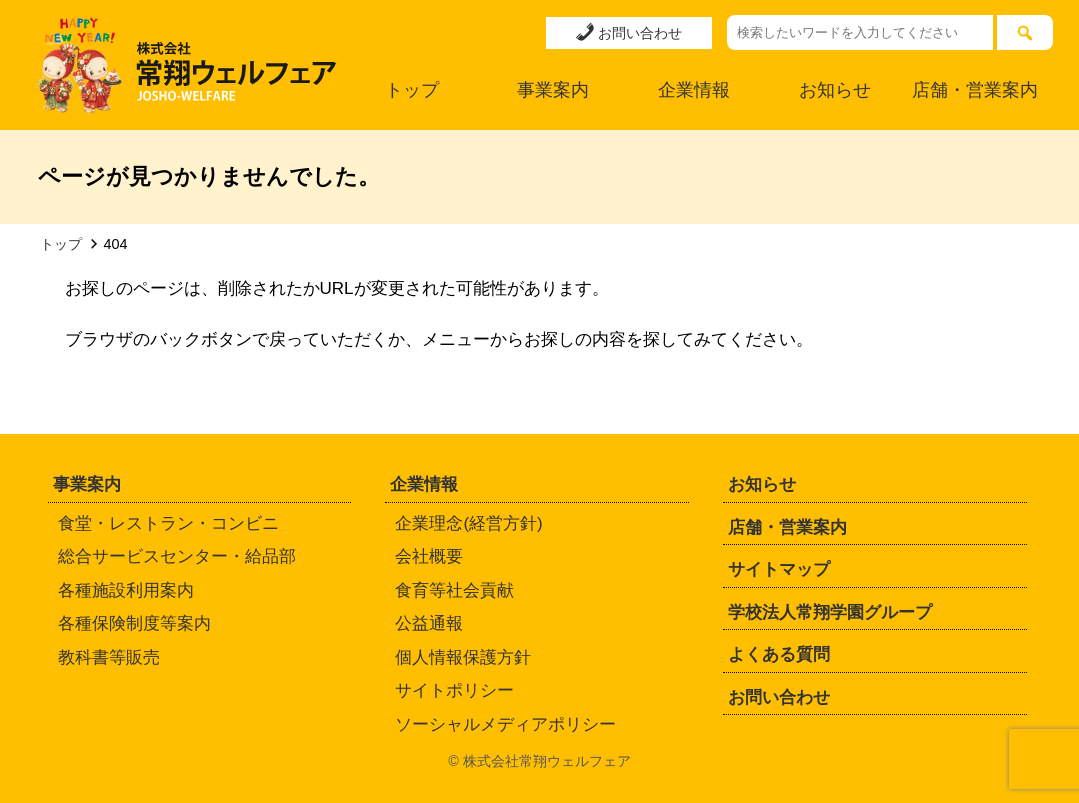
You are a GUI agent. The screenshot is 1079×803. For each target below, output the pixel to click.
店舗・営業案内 (975, 90)
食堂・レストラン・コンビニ (168, 523)
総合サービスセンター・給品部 (177, 556)
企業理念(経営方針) (468, 523)
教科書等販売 (109, 657)
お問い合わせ (629, 32)
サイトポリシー (454, 690)
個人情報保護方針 (463, 657)
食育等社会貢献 (454, 590)
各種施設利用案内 (126, 590)
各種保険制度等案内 (134, 623)
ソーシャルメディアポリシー (505, 724)
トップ (412, 90)
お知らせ (835, 90)
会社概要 (429, 556)
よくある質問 (779, 654)
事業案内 (553, 90)
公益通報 (429, 623)
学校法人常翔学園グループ (830, 612)
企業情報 (694, 90)
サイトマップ (779, 569)
